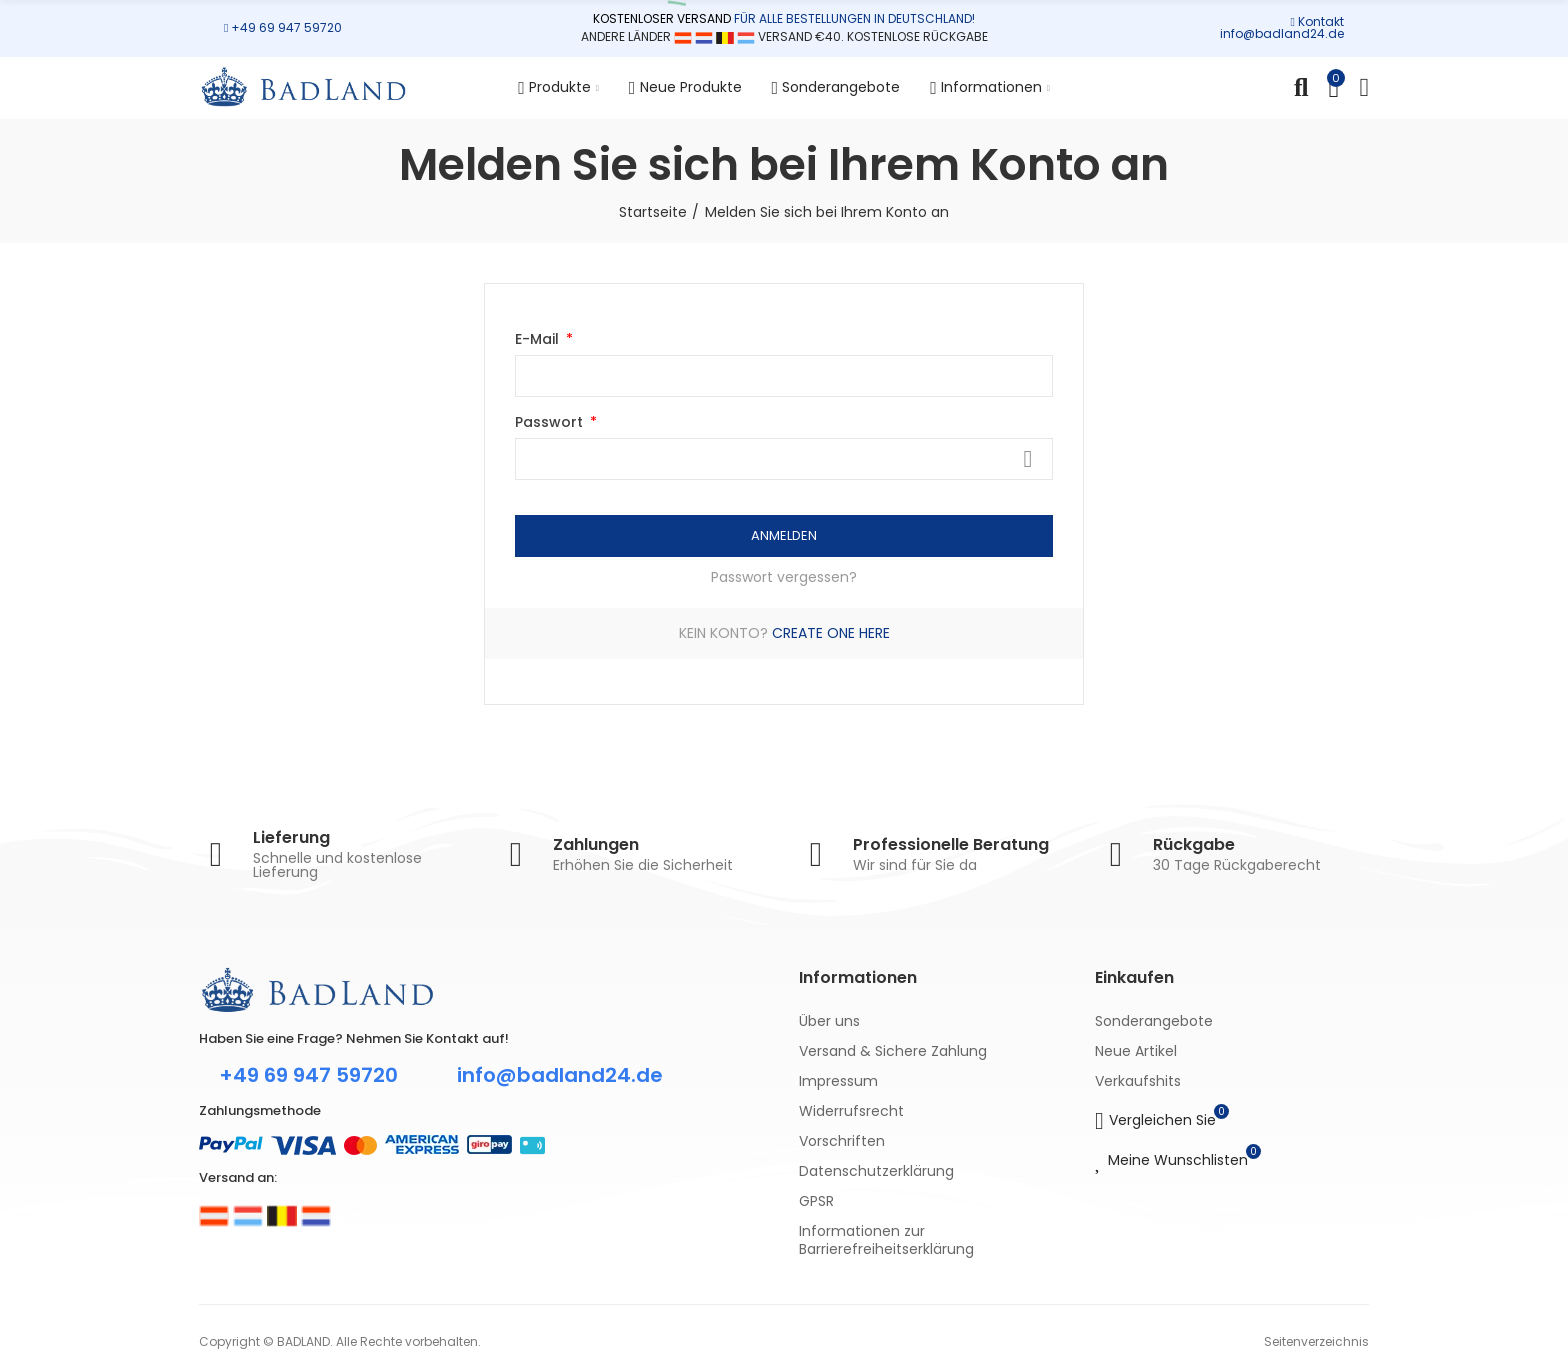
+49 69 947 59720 (286, 27)
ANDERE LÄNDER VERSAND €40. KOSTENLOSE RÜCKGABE (784, 36)
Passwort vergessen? (784, 577)
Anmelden (784, 535)
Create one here (831, 633)
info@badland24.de (1282, 33)
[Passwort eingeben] (784, 459)
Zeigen (1028, 459)
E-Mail (539, 339)
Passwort (551, 422)
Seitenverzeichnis (1316, 1341)
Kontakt (1321, 21)
